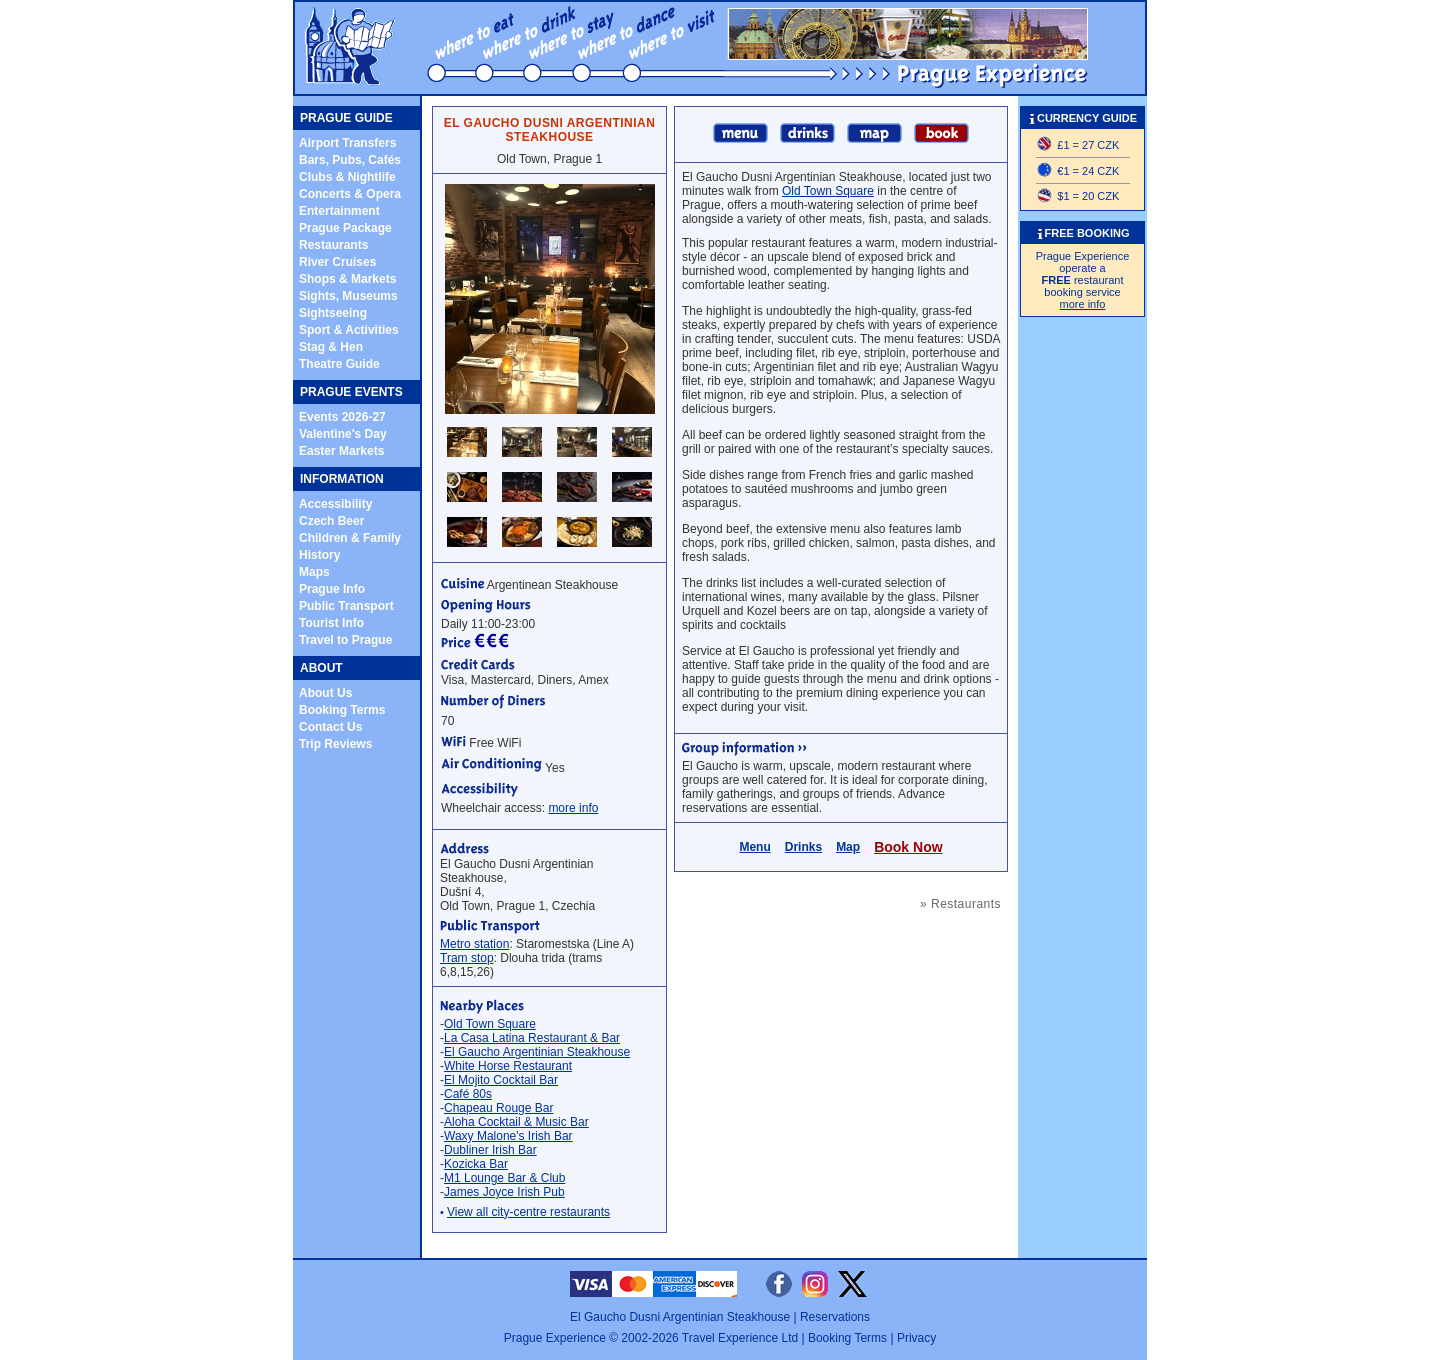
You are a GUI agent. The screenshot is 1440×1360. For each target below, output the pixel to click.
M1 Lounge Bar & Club (504, 1178)
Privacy (916, 1338)
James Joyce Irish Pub (504, 1192)
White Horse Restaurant (508, 1066)
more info (573, 808)
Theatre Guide (339, 364)
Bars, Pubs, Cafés (350, 160)
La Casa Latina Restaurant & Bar (532, 1038)
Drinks (803, 847)
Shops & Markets (347, 279)
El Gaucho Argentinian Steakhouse (537, 1052)
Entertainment (339, 211)
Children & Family (350, 538)
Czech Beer (331, 521)
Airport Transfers (347, 143)
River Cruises (337, 262)
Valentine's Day (343, 434)
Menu (754, 847)
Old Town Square (490, 1024)
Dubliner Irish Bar (490, 1150)
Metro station (474, 944)
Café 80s (468, 1094)
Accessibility (335, 504)
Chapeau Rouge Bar (498, 1108)
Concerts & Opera (350, 194)
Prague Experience (555, 1338)
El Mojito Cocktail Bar (501, 1080)
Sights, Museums (348, 296)
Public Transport (346, 606)
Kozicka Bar (476, 1164)
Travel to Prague (345, 640)
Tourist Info (331, 623)
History (319, 555)
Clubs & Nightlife (347, 177)
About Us (325, 693)
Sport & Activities (349, 330)
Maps (314, 572)
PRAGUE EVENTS (351, 392)
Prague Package (345, 228)
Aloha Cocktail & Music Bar (516, 1122)
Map (848, 847)
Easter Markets (341, 451)
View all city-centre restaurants (528, 1212)
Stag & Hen (331, 347)
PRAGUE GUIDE (346, 118)
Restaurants (333, 245)
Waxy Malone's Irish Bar (508, 1136)
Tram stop (467, 958)
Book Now (908, 847)
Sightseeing (333, 313)
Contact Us (330, 727)
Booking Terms (342, 710)
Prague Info (332, 589)
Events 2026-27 (342, 417)
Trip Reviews (335, 744)
